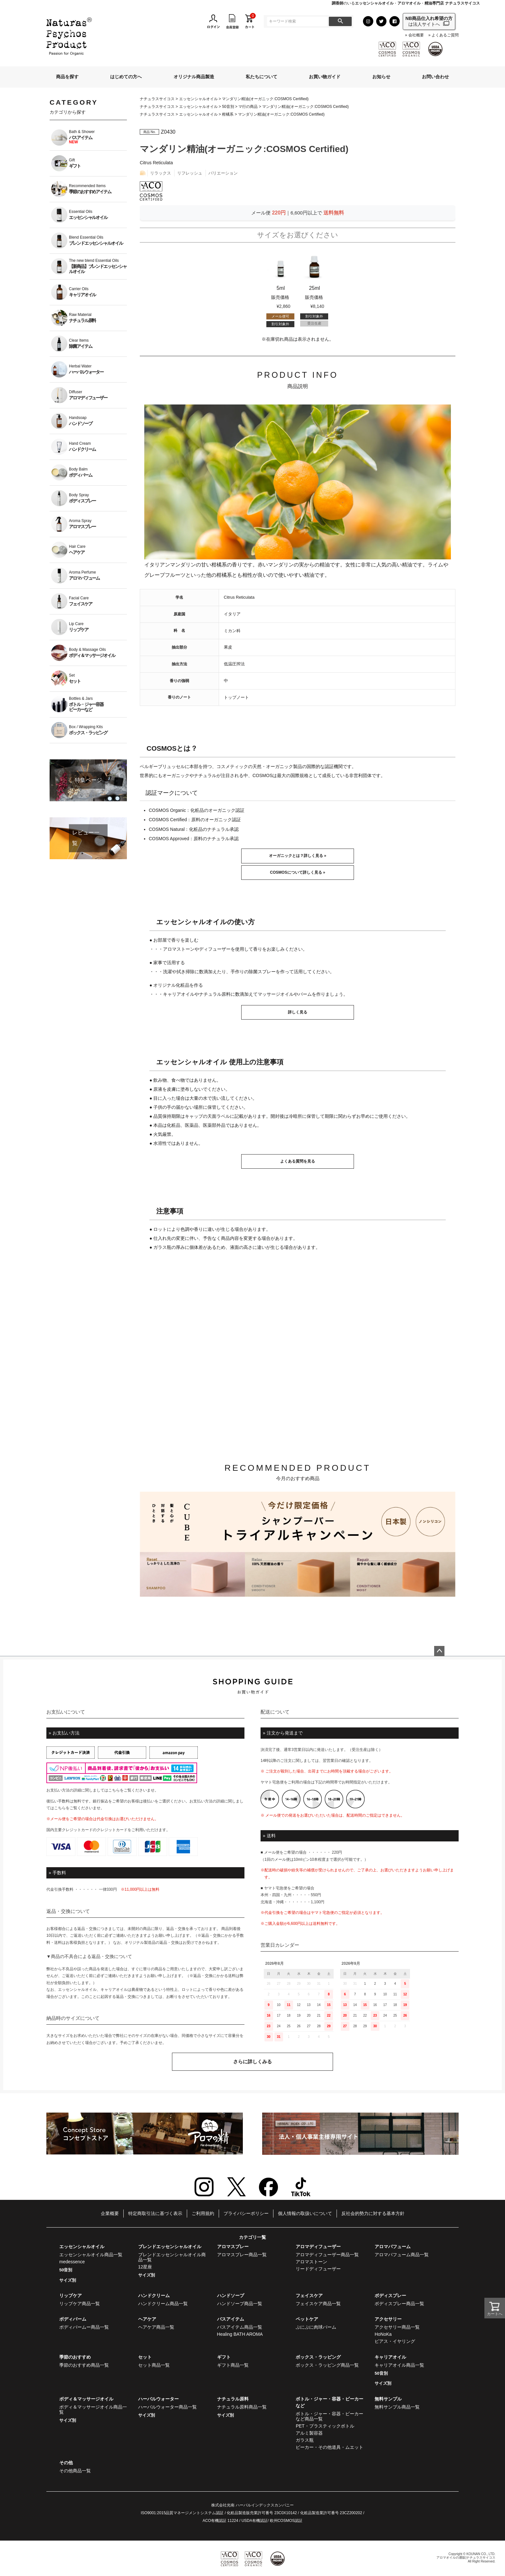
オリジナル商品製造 (194, 76)
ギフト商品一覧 (233, 2365)
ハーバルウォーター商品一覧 (167, 2407)
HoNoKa (383, 2334)
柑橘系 (227, 114)
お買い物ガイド (324, 76)
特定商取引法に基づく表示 (155, 2213)
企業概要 (110, 2213)
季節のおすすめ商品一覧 (84, 2365)
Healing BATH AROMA (240, 2334)
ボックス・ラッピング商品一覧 (327, 2365)
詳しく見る (297, 1012)
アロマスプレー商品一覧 (242, 2254)
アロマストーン (311, 2261)
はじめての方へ (126, 76)
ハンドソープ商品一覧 (239, 2303)
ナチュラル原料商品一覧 (242, 2407)
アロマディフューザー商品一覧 (327, 2254)
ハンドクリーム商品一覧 (163, 2303)
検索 (340, 21)
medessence (72, 2261)
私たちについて (261, 76)
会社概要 (416, 35)
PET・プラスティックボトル (325, 2426)
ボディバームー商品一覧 (84, 2327)
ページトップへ (439, 1651)
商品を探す (67, 76)
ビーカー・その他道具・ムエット (329, 2447)
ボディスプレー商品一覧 (399, 2303)
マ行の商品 (248, 106)
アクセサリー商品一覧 (397, 2327)
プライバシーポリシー (246, 2213)
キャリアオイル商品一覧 (399, 2365)
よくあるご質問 (445, 35)
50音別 (228, 106)
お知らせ (381, 76)
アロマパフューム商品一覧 (402, 2254)
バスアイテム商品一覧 (239, 2327)
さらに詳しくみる (252, 2061)
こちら (114, 1790)
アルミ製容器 (309, 2433)
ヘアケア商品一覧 (156, 2327)
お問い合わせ (435, 76)
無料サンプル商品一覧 (397, 2407)
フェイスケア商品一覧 (318, 2303)
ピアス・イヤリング (395, 2341)
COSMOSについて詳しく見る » (297, 872)
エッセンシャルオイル (198, 99)
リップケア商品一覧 (79, 2303)
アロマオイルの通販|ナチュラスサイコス (465, 2557)
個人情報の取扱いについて (305, 2213)
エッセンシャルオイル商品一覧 (90, 2254)
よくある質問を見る (297, 1161)
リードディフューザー (318, 2268)
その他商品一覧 (75, 2470)
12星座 (145, 2266)
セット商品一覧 (154, 2365)
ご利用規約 (203, 2213)
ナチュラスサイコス (157, 99)
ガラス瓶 (305, 2440)
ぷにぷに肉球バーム (316, 2327)
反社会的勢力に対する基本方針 (373, 2213)
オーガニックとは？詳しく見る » (297, 855)
